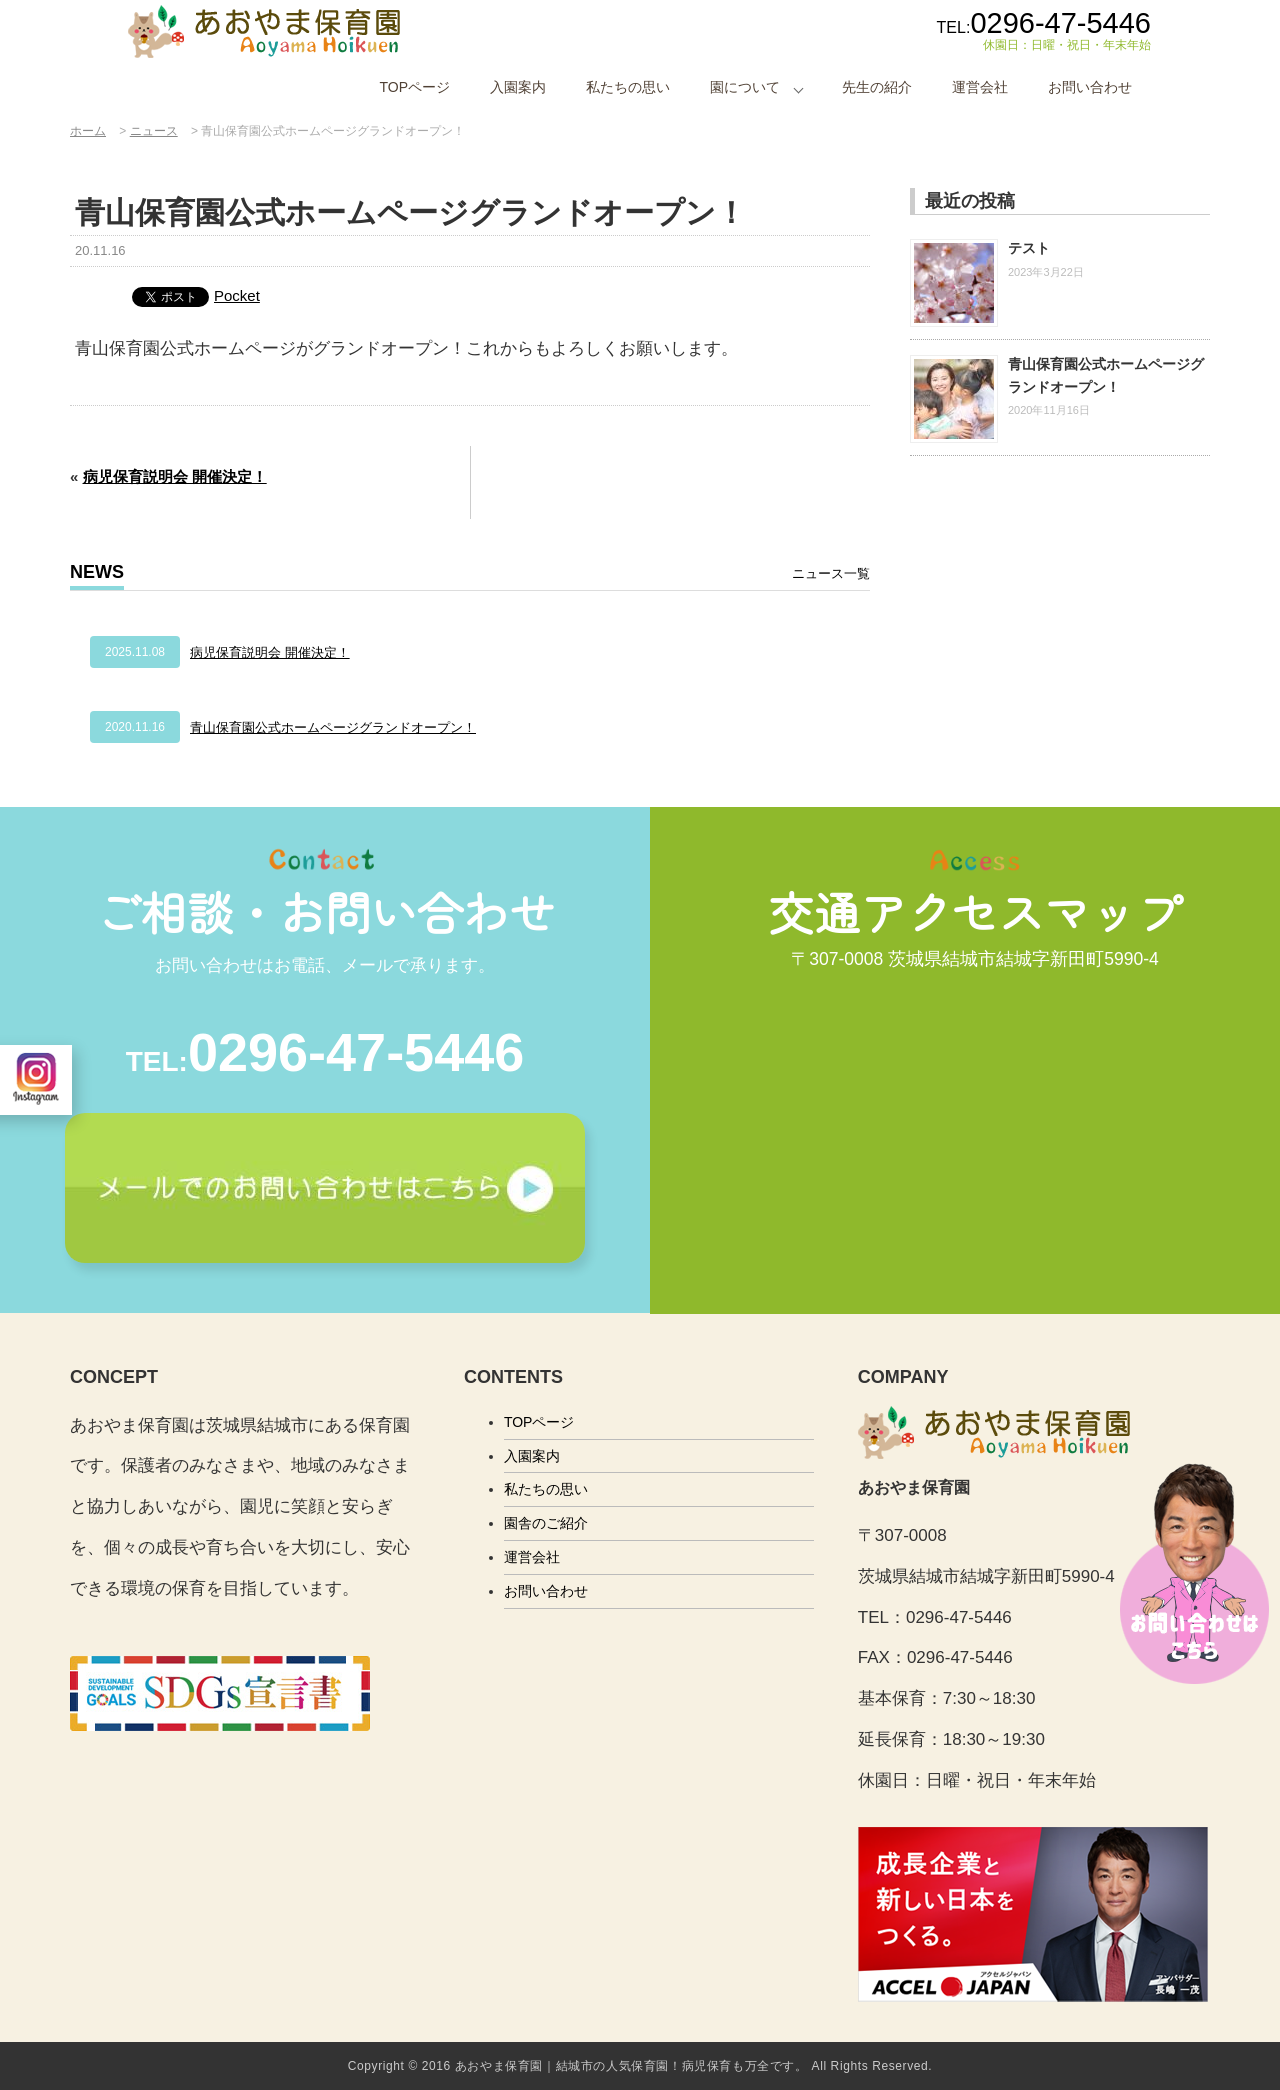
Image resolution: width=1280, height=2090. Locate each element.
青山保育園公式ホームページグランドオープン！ (333, 727)
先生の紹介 (877, 87)
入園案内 (518, 87)
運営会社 (980, 87)
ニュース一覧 (831, 573)
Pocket (237, 295)
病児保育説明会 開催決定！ (175, 476)
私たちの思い (628, 87)
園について (745, 87)
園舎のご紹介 (546, 1523)
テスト (1029, 248)
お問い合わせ (1090, 87)
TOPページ (414, 87)
